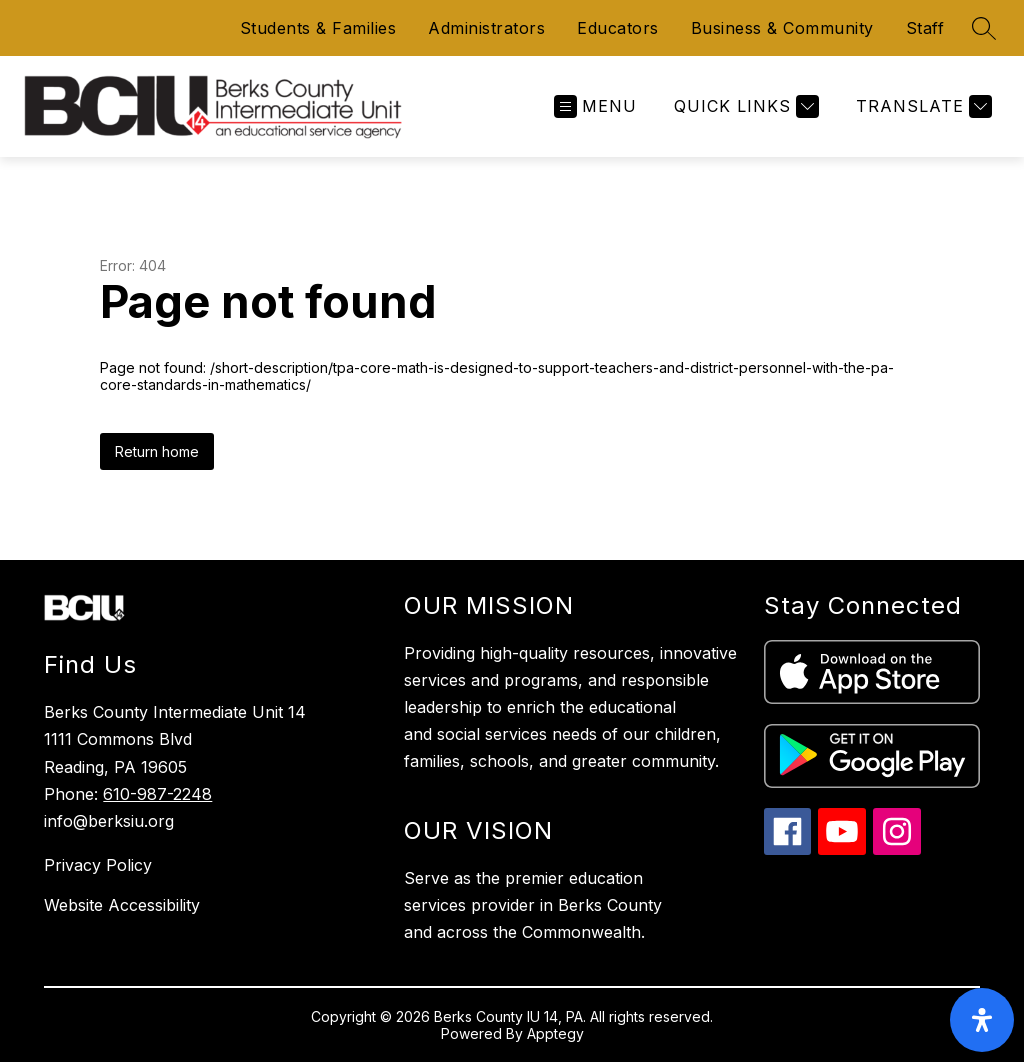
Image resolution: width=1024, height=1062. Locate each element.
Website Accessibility (122, 905)
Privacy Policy (98, 865)
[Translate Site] (921, 106)
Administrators (486, 28)
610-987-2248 (157, 794)
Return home (157, 451)
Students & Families (318, 28)
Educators (618, 28)
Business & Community (782, 28)
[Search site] (984, 28)
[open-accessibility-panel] (982, 1020)
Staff (925, 28)
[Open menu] (595, 106)
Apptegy (555, 1033)
